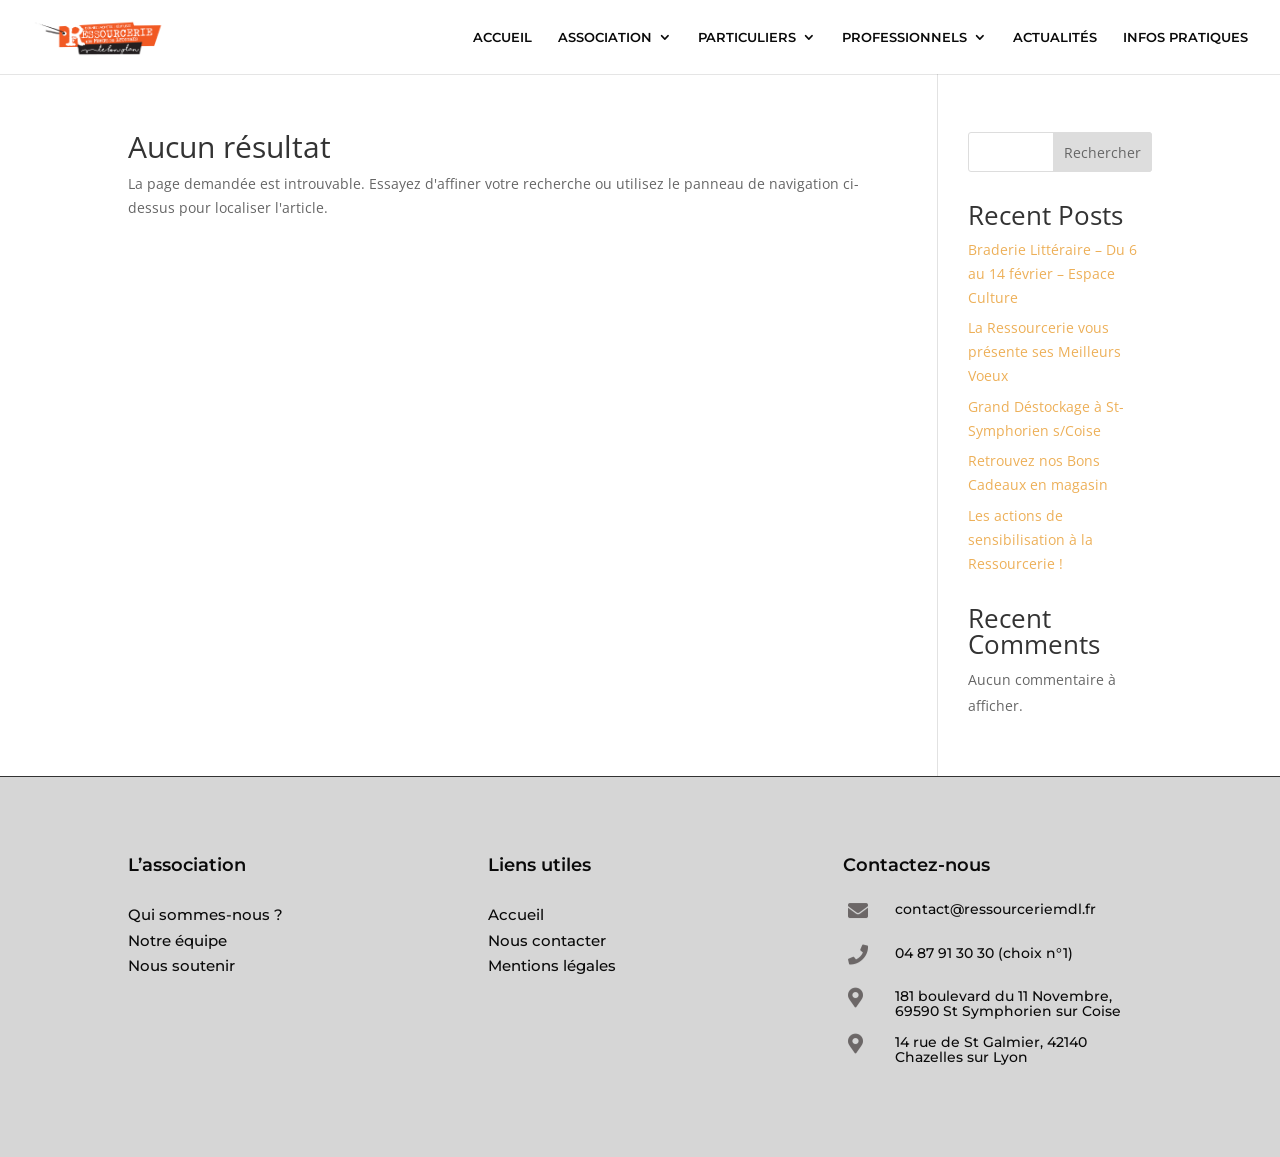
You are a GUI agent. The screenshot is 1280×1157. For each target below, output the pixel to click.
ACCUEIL (502, 37)
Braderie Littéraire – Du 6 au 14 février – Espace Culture (1052, 273)
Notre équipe (177, 940)
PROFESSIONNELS (904, 37)
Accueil (516, 914)
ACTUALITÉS (1055, 37)
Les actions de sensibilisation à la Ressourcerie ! (1030, 539)
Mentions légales (552, 965)
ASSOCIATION (605, 37)
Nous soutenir (181, 965)
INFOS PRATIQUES (1185, 37)
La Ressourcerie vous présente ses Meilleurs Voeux (1044, 351)
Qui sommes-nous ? (205, 914)
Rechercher (1102, 152)
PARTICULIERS (747, 37)
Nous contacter (547, 940)
